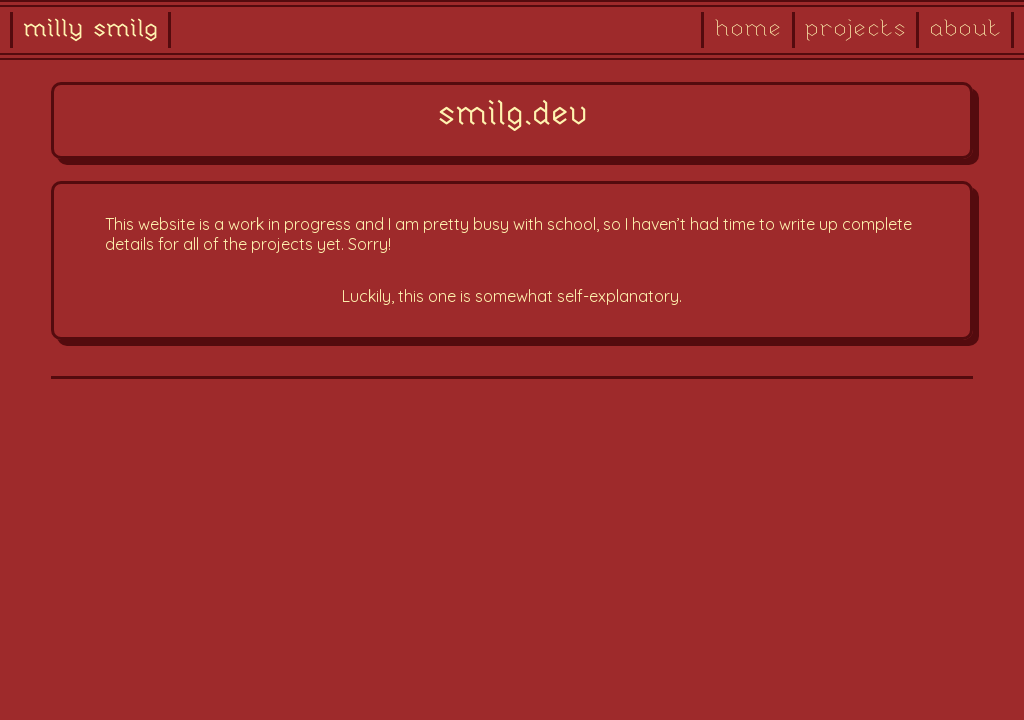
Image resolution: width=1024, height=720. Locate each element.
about (965, 30)
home (748, 30)
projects (855, 30)
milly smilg (90, 30)
